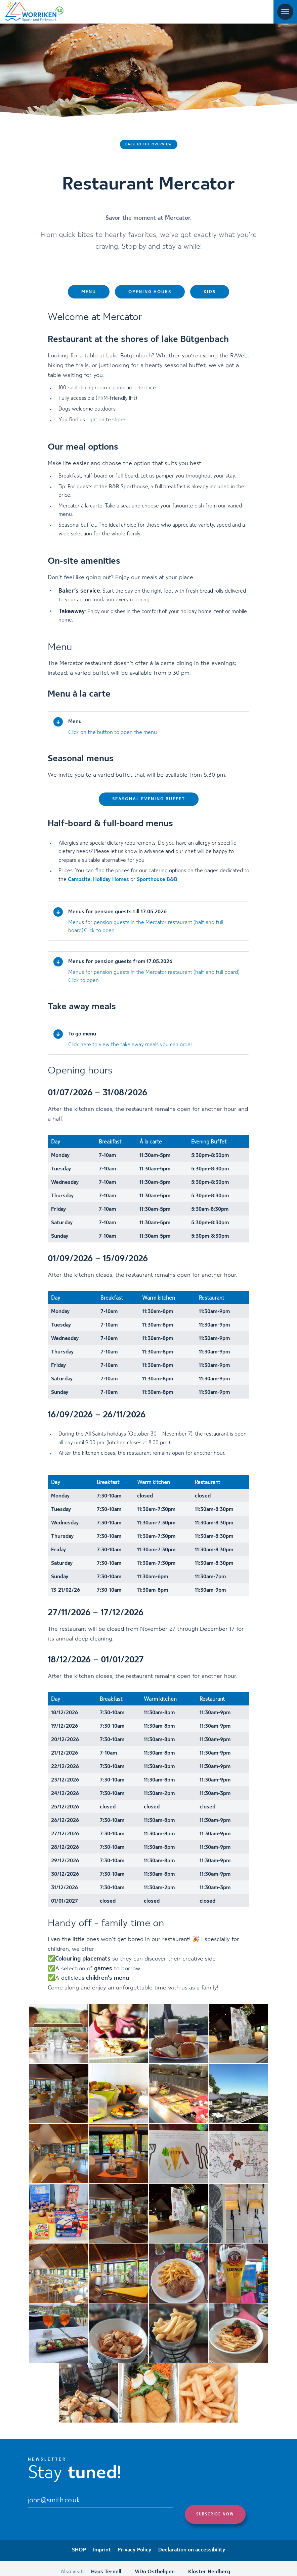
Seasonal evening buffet (148, 803)
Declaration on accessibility (191, 2542)
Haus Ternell (106, 2564)
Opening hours (149, 297)
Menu (88, 297)
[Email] (100, 2504)
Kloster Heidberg (209, 2564)
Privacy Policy (135, 2542)
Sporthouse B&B (157, 882)
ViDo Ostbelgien (155, 2564)
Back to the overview (148, 144)
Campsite (79, 882)
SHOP (79, 2542)
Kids (210, 297)
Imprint (102, 2542)
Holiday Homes (111, 882)
